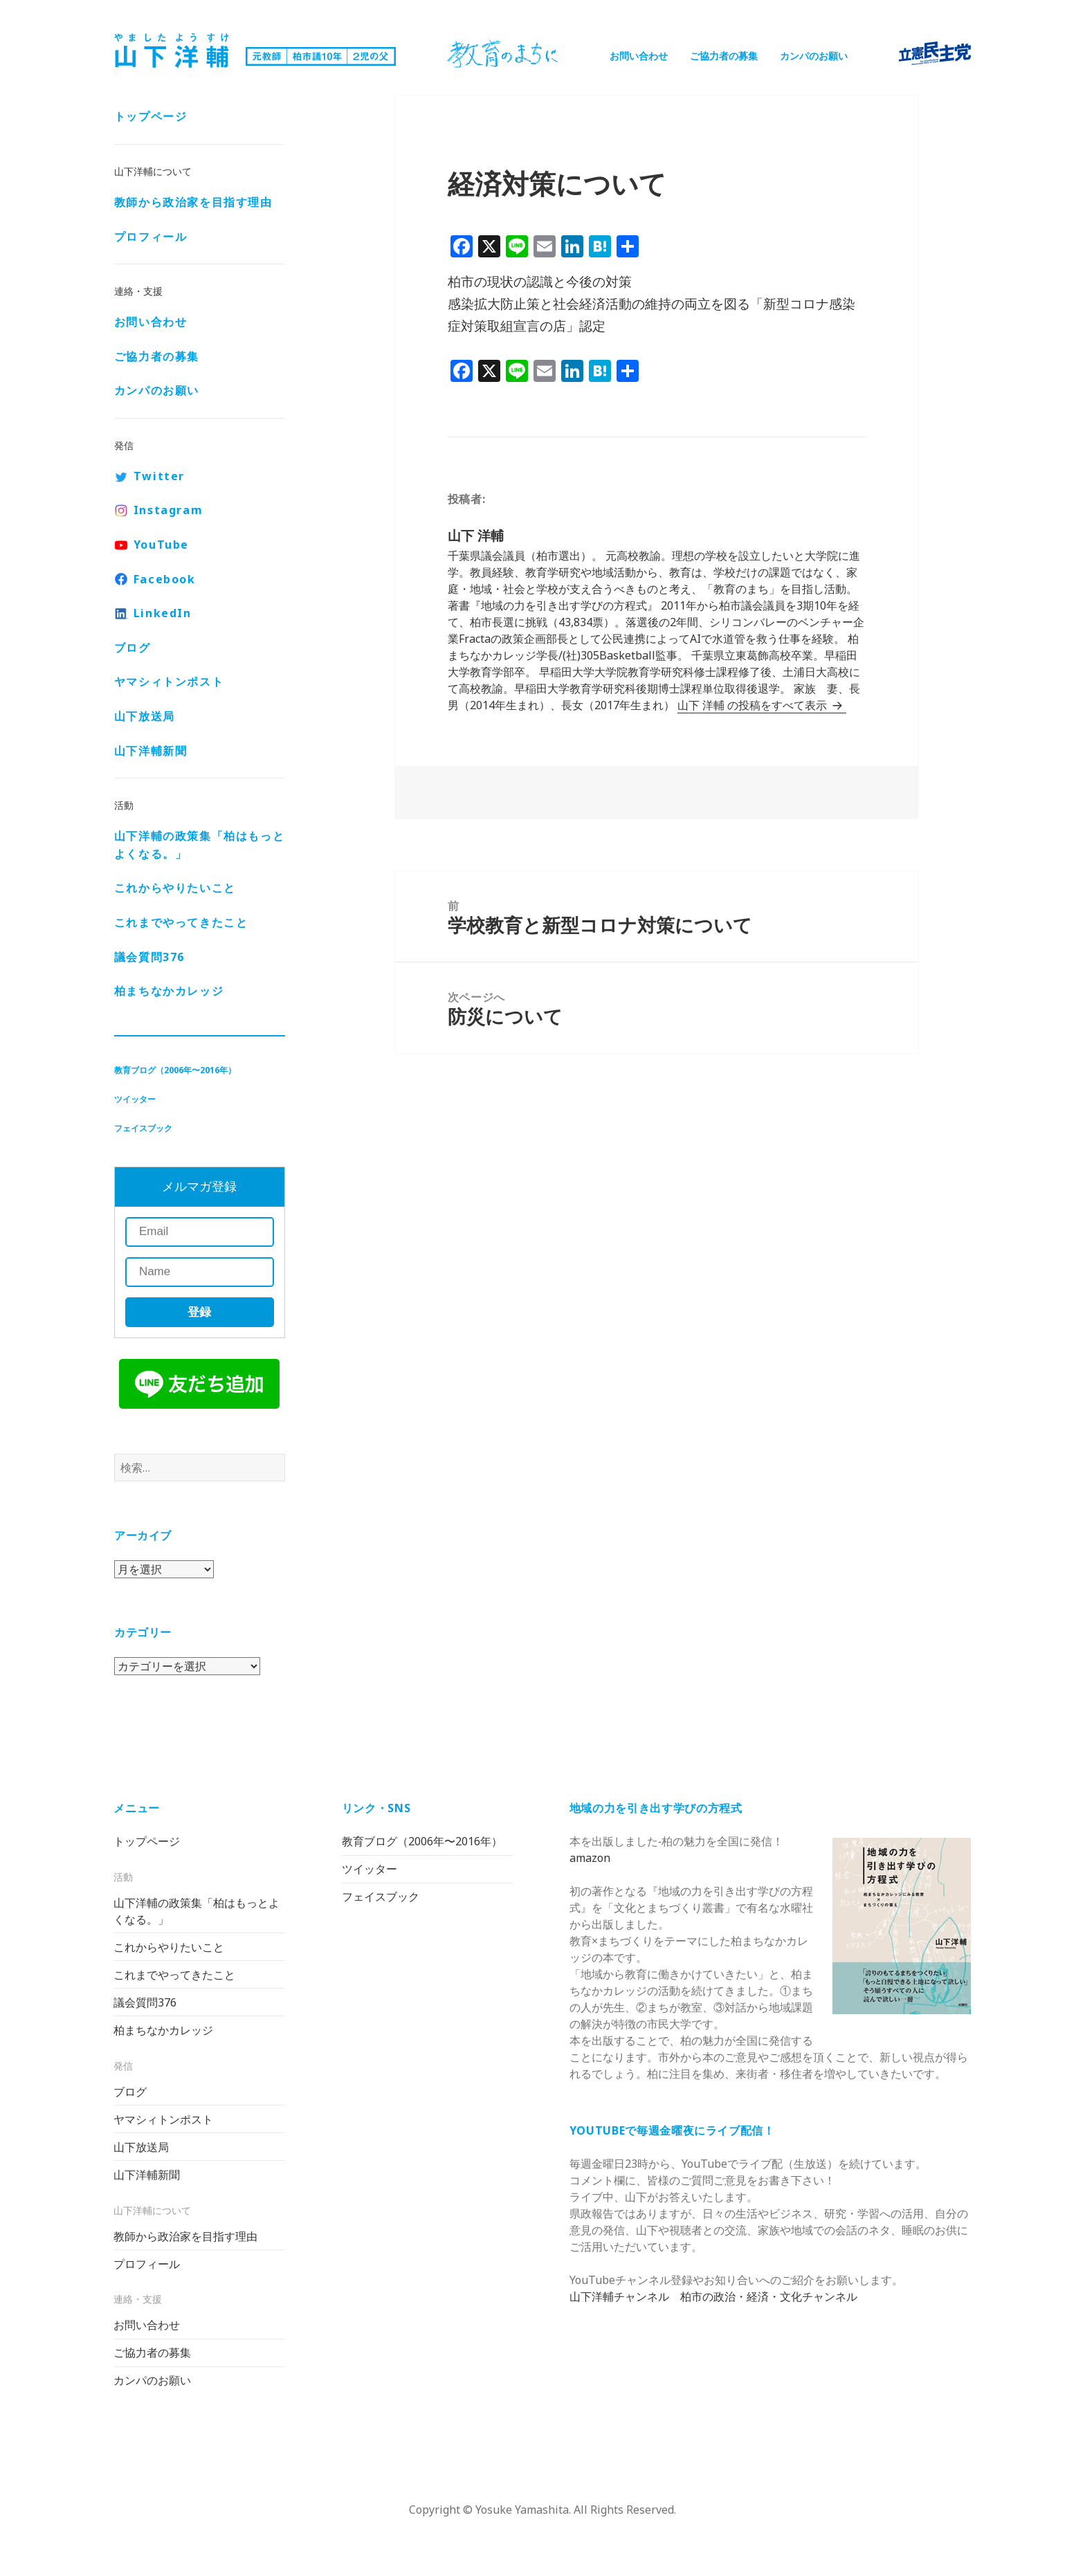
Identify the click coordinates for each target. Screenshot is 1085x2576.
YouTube (161, 544)
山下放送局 (144, 716)
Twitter (159, 476)
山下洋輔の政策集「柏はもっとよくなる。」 (199, 844)
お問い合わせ (639, 55)
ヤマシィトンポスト (169, 681)
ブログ (132, 647)
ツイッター (135, 1099)
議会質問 (149, 957)
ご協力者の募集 (724, 55)
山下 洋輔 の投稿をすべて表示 (753, 705)
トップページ (151, 116)
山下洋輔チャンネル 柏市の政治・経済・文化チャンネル (713, 2296)
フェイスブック (143, 1128)
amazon (589, 1857)
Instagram (168, 510)
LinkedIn (163, 613)
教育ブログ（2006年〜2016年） (175, 1070)
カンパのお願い (814, 55)
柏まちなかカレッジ (169, 990)
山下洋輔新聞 (151, 750)
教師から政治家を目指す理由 (193, 202)
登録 (199, 1312)
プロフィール (151, 236)
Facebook (165, 579)
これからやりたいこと (175, 887)
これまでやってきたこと (181, 922)
